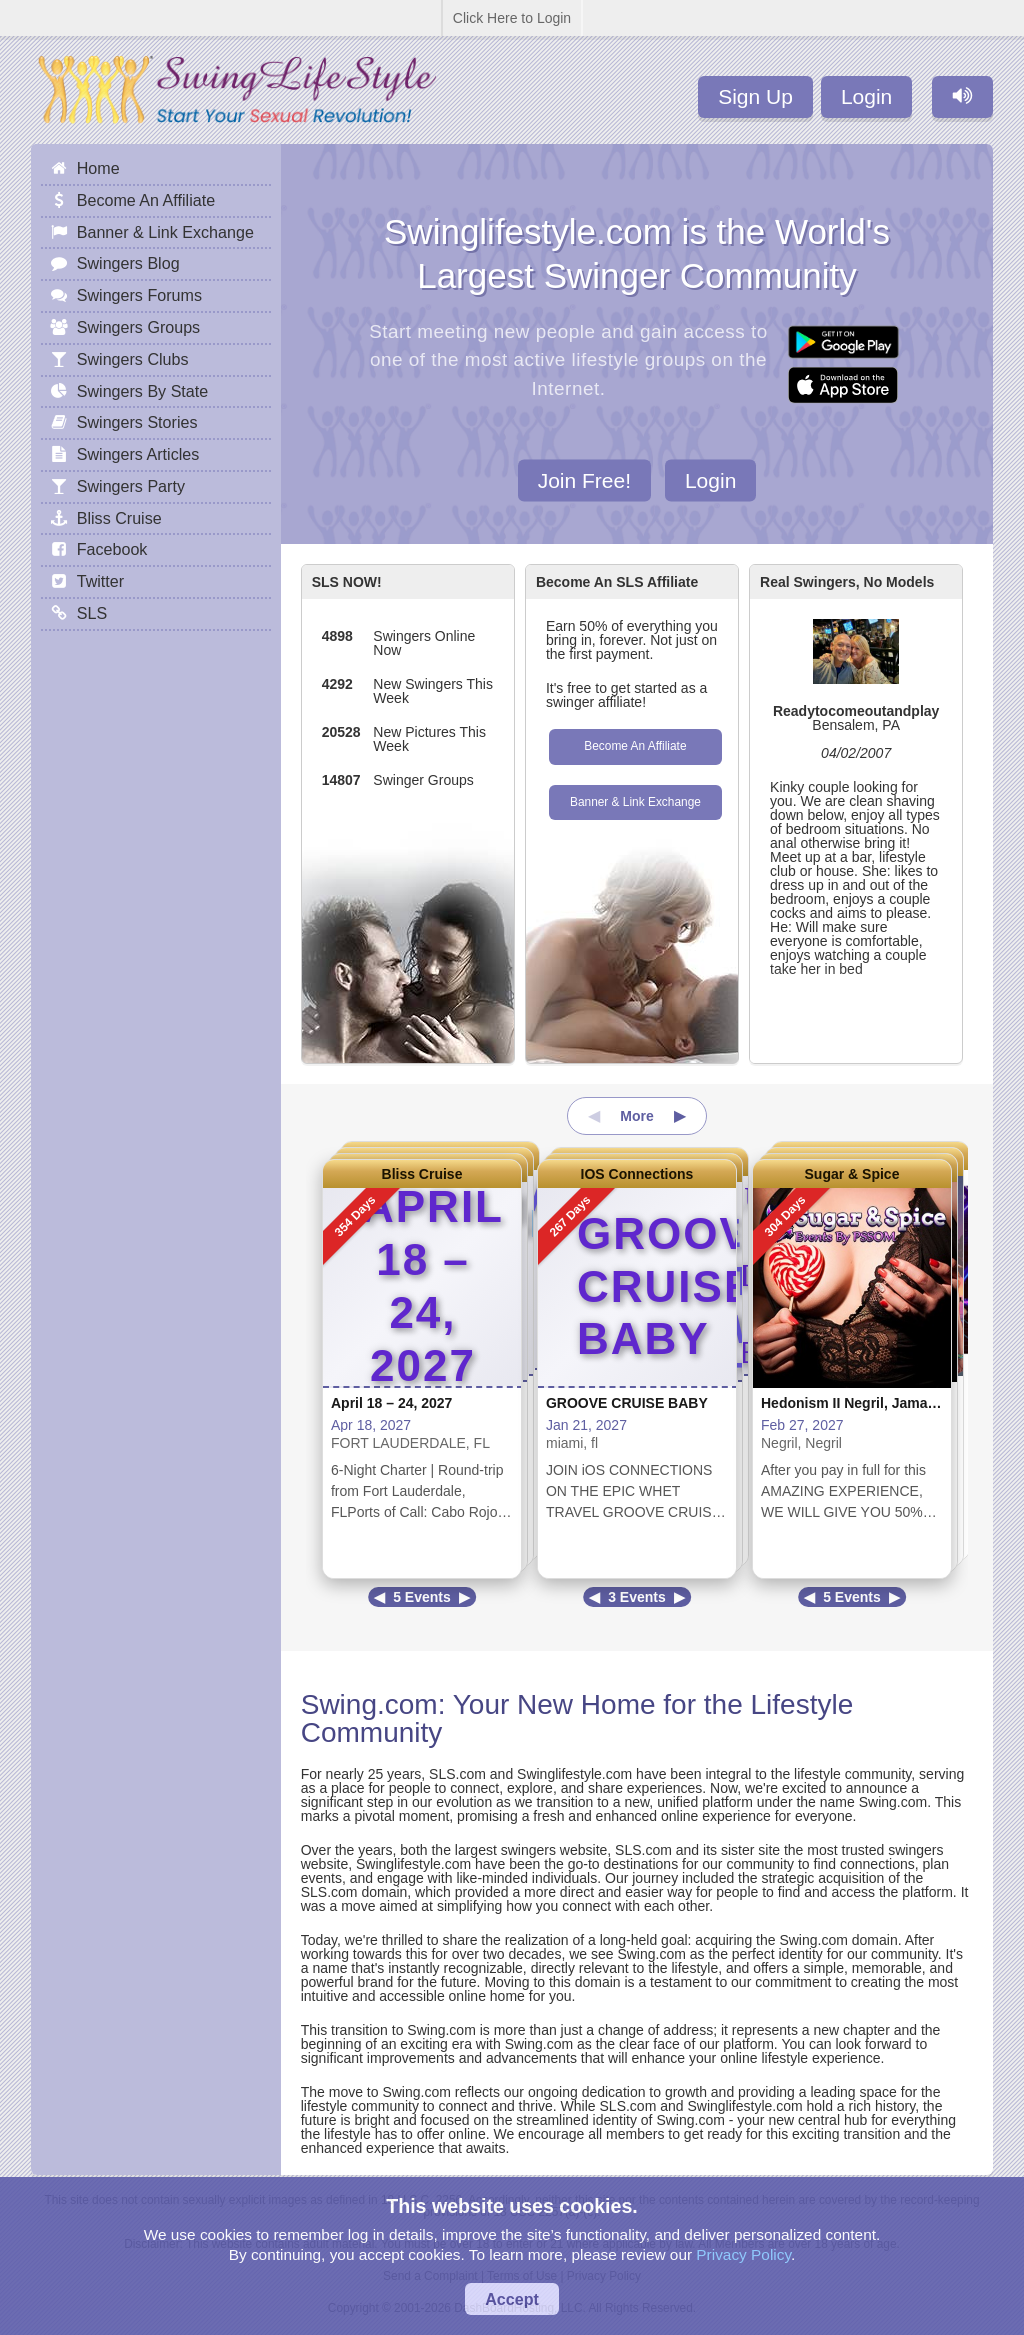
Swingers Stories (137, 422)
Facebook (112, 549)
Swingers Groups (138, 327)
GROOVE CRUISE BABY (627, 1403)
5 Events (422, 1597)
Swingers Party (131, 486)
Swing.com (369, 1704)
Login (866, 96)
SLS (92, 613)
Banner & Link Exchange (635, 802)
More (636, 1116)
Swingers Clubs (133, 359)
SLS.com (457, 1774)
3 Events (637, 1597)
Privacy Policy (743, 2254)
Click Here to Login (512, 18)
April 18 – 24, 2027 (391, 1403)
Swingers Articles (138, 454)
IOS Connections (637, 1174)
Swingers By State (143, 391)
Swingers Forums (139, 295)
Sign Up (755, 96)
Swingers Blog (128, 263)
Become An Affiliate (635, 746)
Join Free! (584, 479)
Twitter (100, 581)
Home (98, 168)
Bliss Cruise (422, 1174)
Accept (512, 2299)
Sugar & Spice (852, 1174)
